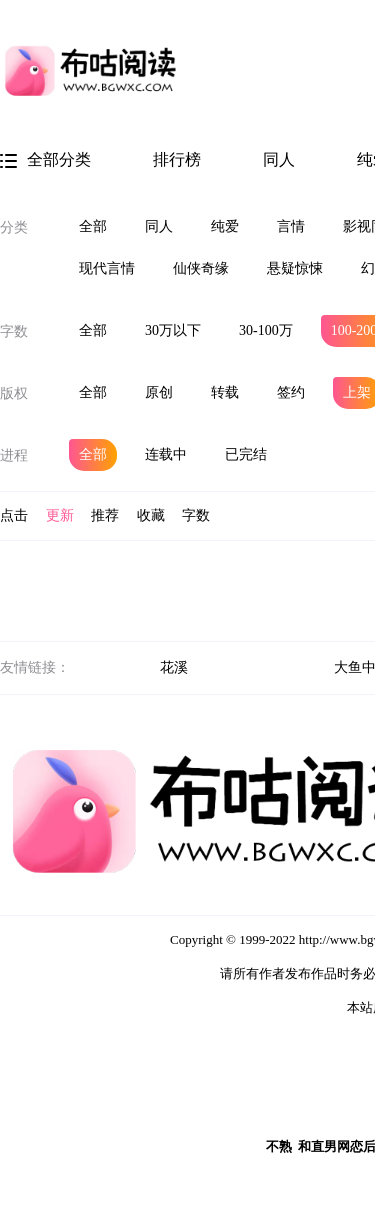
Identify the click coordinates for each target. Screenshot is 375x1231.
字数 (14, 331)
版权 (14, 393)
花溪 (174, 667)
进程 (14, 455)
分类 (14, 227)
